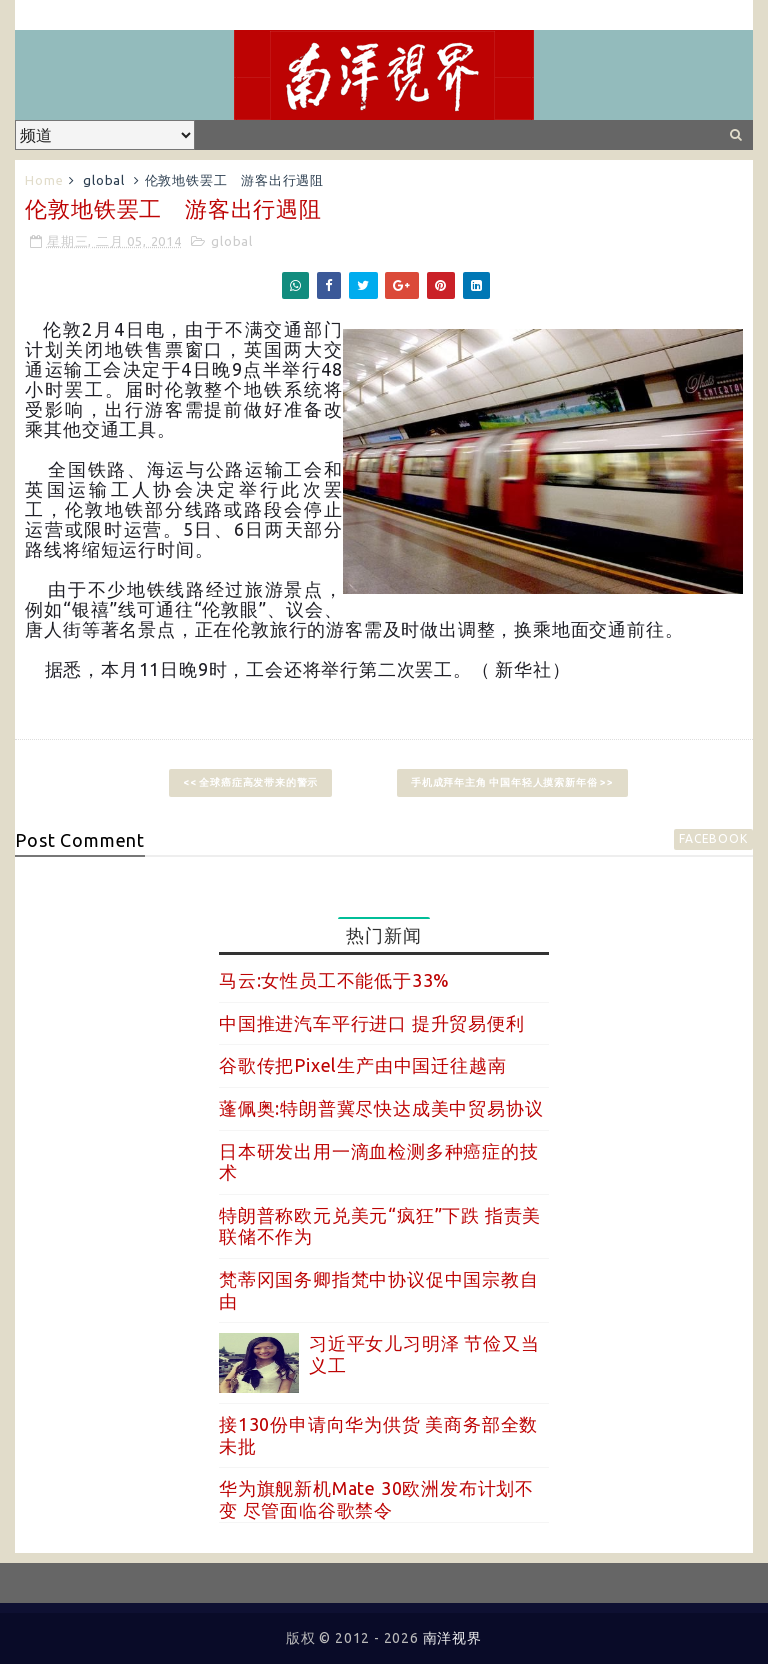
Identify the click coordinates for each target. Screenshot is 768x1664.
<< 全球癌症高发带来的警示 (250, 782)
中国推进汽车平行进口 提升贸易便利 (372, 1023)
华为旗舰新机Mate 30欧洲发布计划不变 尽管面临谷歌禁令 (376, 1499)
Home (44, 180)
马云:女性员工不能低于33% (334, 980)
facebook (713, 838)
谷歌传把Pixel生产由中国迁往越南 (362, 1065)
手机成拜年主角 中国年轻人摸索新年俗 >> (512, 782)
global (104, 180)
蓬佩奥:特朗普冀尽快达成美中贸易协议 (381, 1108)
